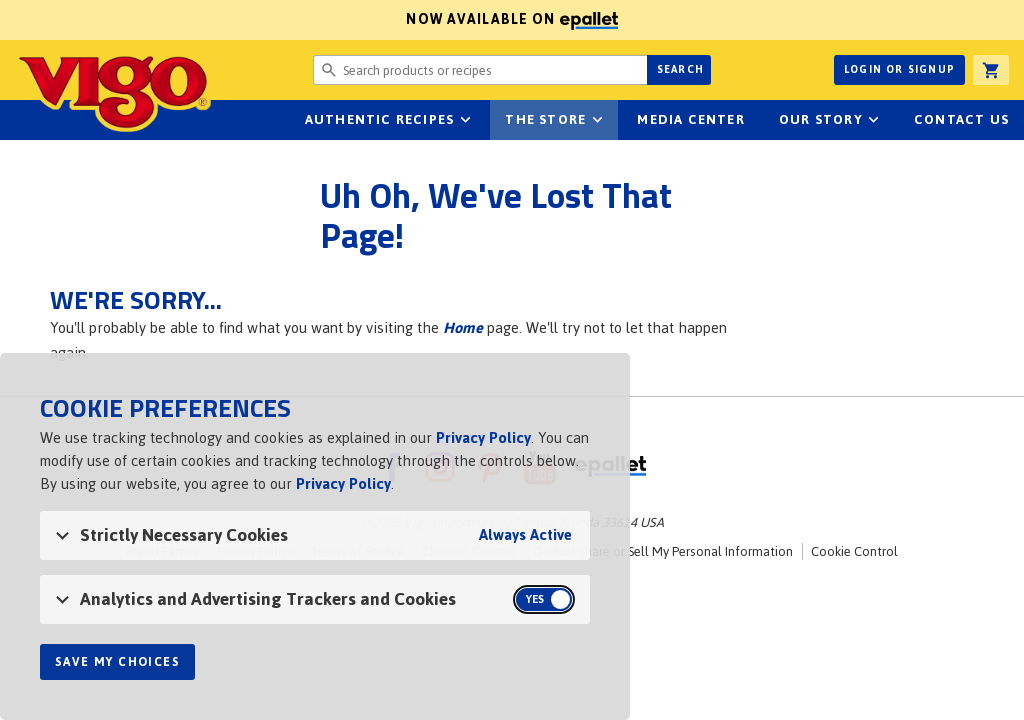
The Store (545, 119)
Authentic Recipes (379, 119)
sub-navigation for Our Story (874, 120)
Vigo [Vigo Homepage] (113, 92)
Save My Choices (117, 662)
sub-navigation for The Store (597, 120)
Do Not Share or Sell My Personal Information (663, 551)
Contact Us (961, 119)
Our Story (821, 119)
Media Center (690, 119)
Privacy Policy (483, 437)
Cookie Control (854, 551)
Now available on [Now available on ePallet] (309, 19)
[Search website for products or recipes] (480, 70)
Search (680, 69)
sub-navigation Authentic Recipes (465, 120)
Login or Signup (899, 69)
